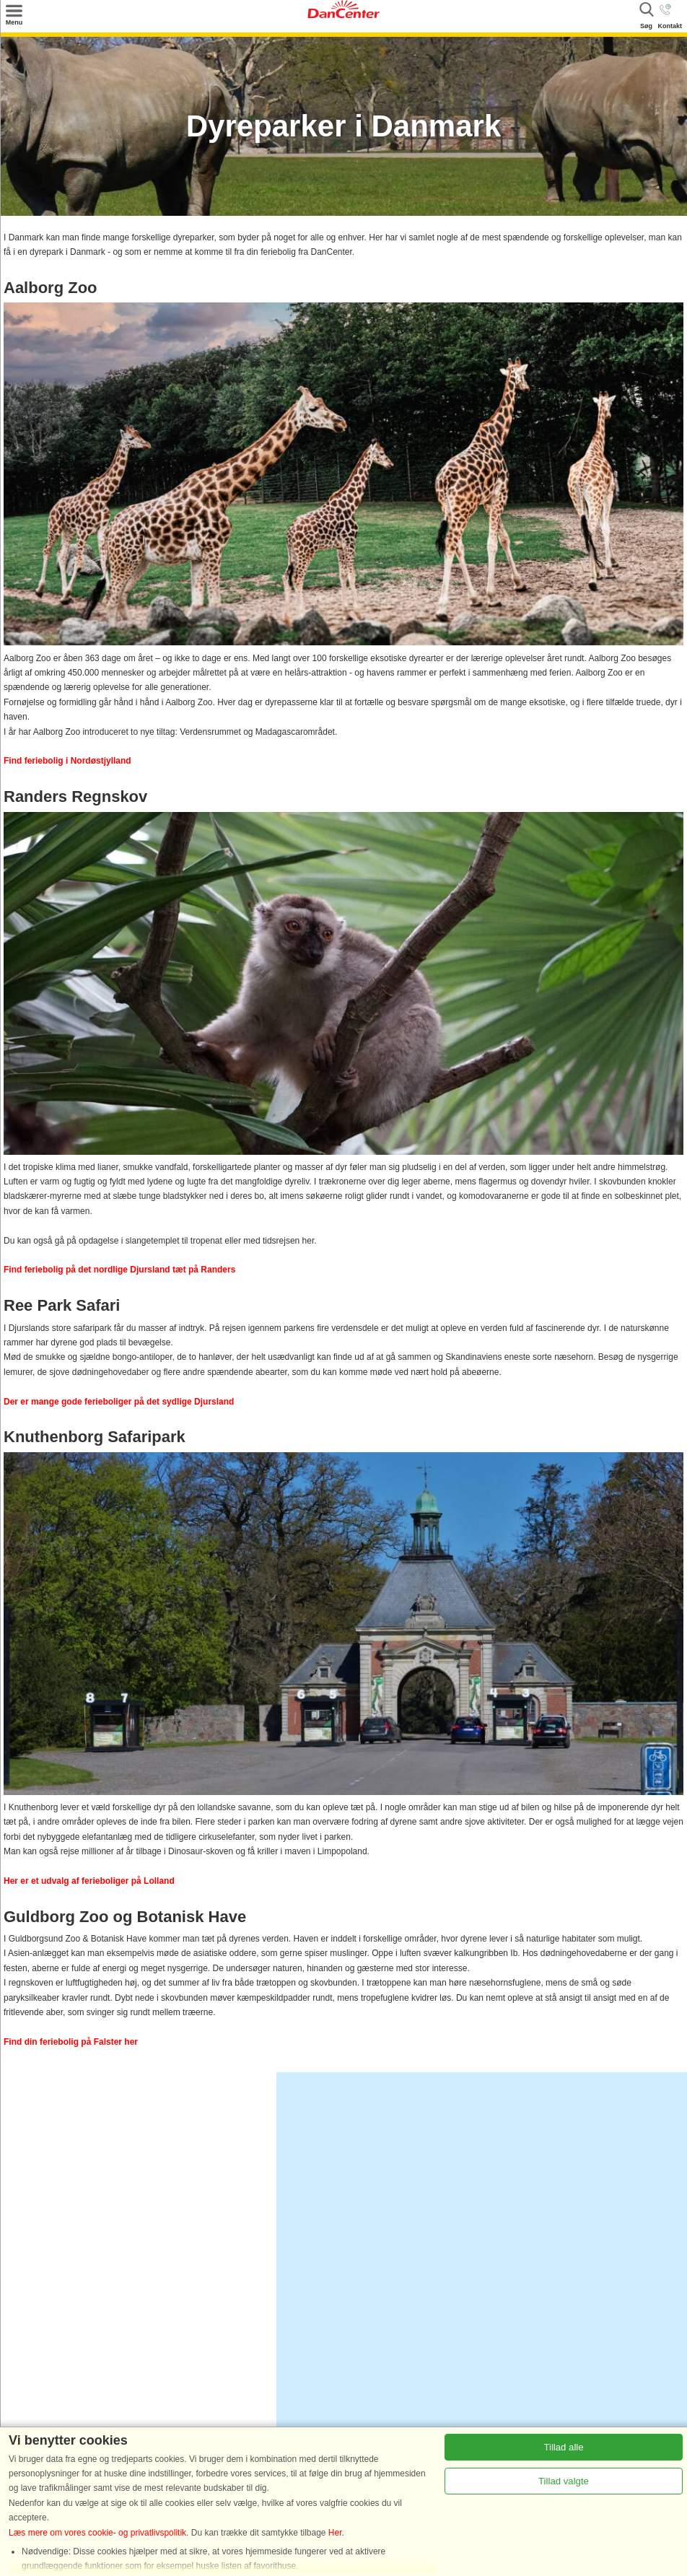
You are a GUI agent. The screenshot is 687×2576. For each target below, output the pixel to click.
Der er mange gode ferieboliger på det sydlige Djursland (119, 1402)
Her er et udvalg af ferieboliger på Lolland (89, 1881)
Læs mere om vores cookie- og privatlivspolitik (97, 2533)
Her (335, 2533)
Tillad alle (563, 2447)
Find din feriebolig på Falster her (71, 2042)
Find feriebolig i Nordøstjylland (67, 761)
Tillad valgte (563, 2481)
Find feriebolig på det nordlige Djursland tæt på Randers (119, 1270)
